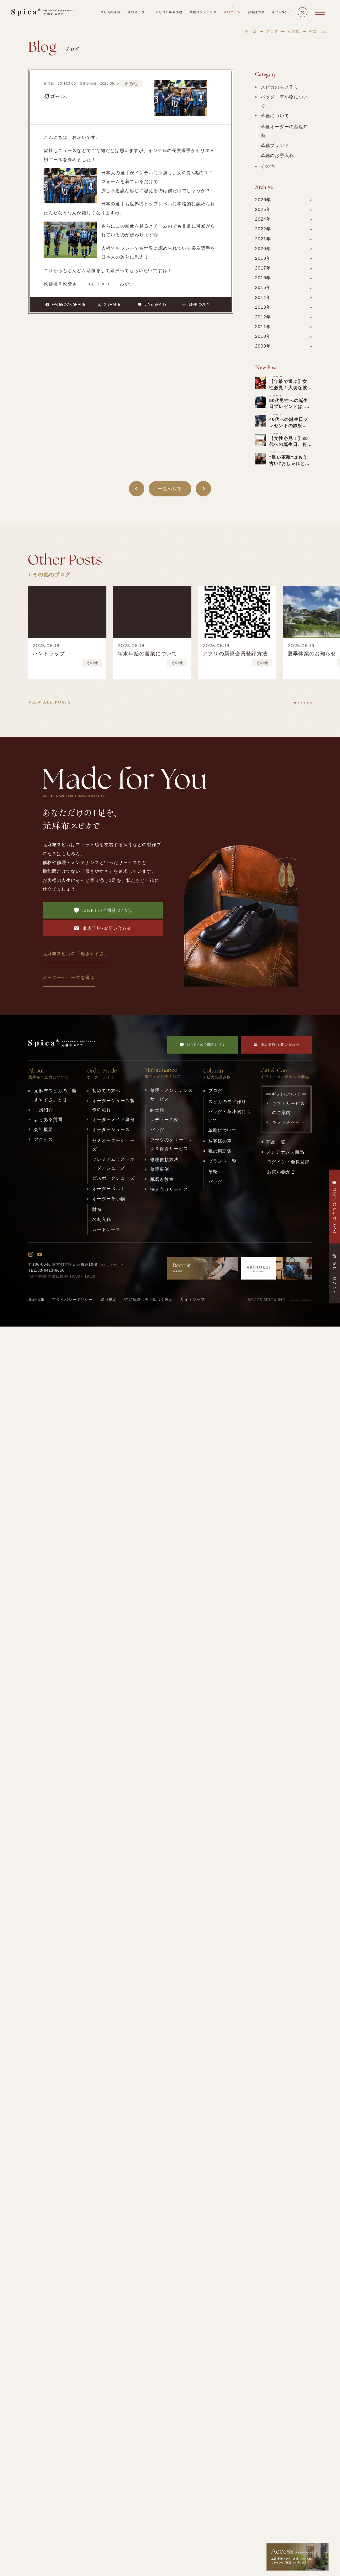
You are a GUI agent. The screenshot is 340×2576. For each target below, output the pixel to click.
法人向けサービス (169, 1189)
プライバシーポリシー (72, 1299)
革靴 (213, 1171)
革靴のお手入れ (277, 155)
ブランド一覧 (222, 1161)
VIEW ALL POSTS (49, 702)
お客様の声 (220, 1141)
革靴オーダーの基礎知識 (284, 131)
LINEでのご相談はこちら (103, 910)
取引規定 (108, 1299)
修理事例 (159, 1169)
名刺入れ (101, 1219)
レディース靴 (164, 1119)
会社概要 (43, 1129)
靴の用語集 (220, 1151)
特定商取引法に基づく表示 (148, 1299)
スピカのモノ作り (280, 87)
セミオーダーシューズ (113, 1145)
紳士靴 (157, 1110)
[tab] (295, 703)
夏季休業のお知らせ (312, 653)
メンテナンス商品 (285, 1151)
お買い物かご (281, 1171)
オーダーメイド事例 (113, 1119)
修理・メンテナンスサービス (171, 1095)
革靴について (275, 115)
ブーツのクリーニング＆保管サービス (171, 1144)
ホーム (251, 31)
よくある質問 (48, 1119)
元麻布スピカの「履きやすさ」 (76, 953)
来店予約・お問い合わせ (102, 928)
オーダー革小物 (108, 1198)
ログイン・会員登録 (288, 1161)
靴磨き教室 (162, 1179)
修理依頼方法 (164, 1159)
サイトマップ (192, 1299)
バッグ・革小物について (284, 101)
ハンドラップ (49, 653)
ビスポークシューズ (113, 1178)
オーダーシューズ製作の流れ (113, 1105)
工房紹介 (43, 1109)
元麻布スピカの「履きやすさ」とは (55, 1095)
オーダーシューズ (111, 1129)
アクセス (43, 1139)
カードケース (106, 1229)
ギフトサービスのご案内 (288, 1108)
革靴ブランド (275, 145)
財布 (97, 1209)
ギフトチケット (288, 1122)
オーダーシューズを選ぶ (69, 977)
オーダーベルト (108, 1188)
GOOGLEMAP (112, 1264)
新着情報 (36, 1299)
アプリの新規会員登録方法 (235, 653)
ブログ (272, 31)
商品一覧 (275, 1141)
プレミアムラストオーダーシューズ (113, 1163)
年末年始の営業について (147, 653)
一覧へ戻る (170, 488)
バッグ (157, 1129)
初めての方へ (106, 1090)
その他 (294, 31)
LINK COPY (195, 304)
